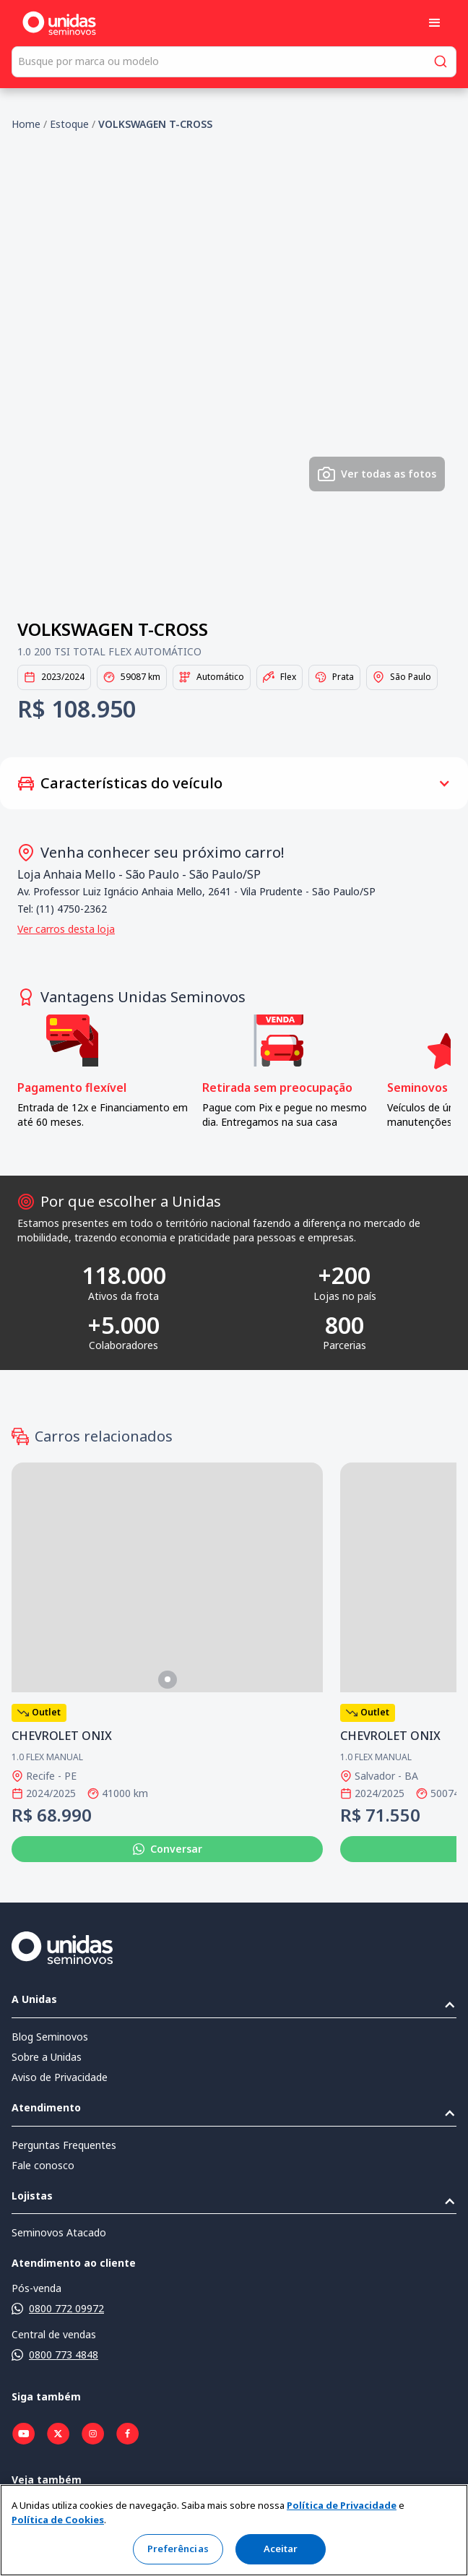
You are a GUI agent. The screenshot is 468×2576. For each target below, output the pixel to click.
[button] (434, 23)
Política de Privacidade (341, 2505)
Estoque (69, 124)
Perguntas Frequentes (64, 2145)
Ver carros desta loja (66, 929)
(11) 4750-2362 (71, 909)
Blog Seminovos (50, 2036)
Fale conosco (43, 2165)
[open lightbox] (234, 377)
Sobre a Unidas (47, 2057)
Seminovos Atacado (59, 2232)
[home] (59, 23)
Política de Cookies (58, 2519)
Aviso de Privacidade (60, 2077)
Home (26, 124)
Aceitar (281, 2548)
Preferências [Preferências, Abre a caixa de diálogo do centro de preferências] (178, 2548)
